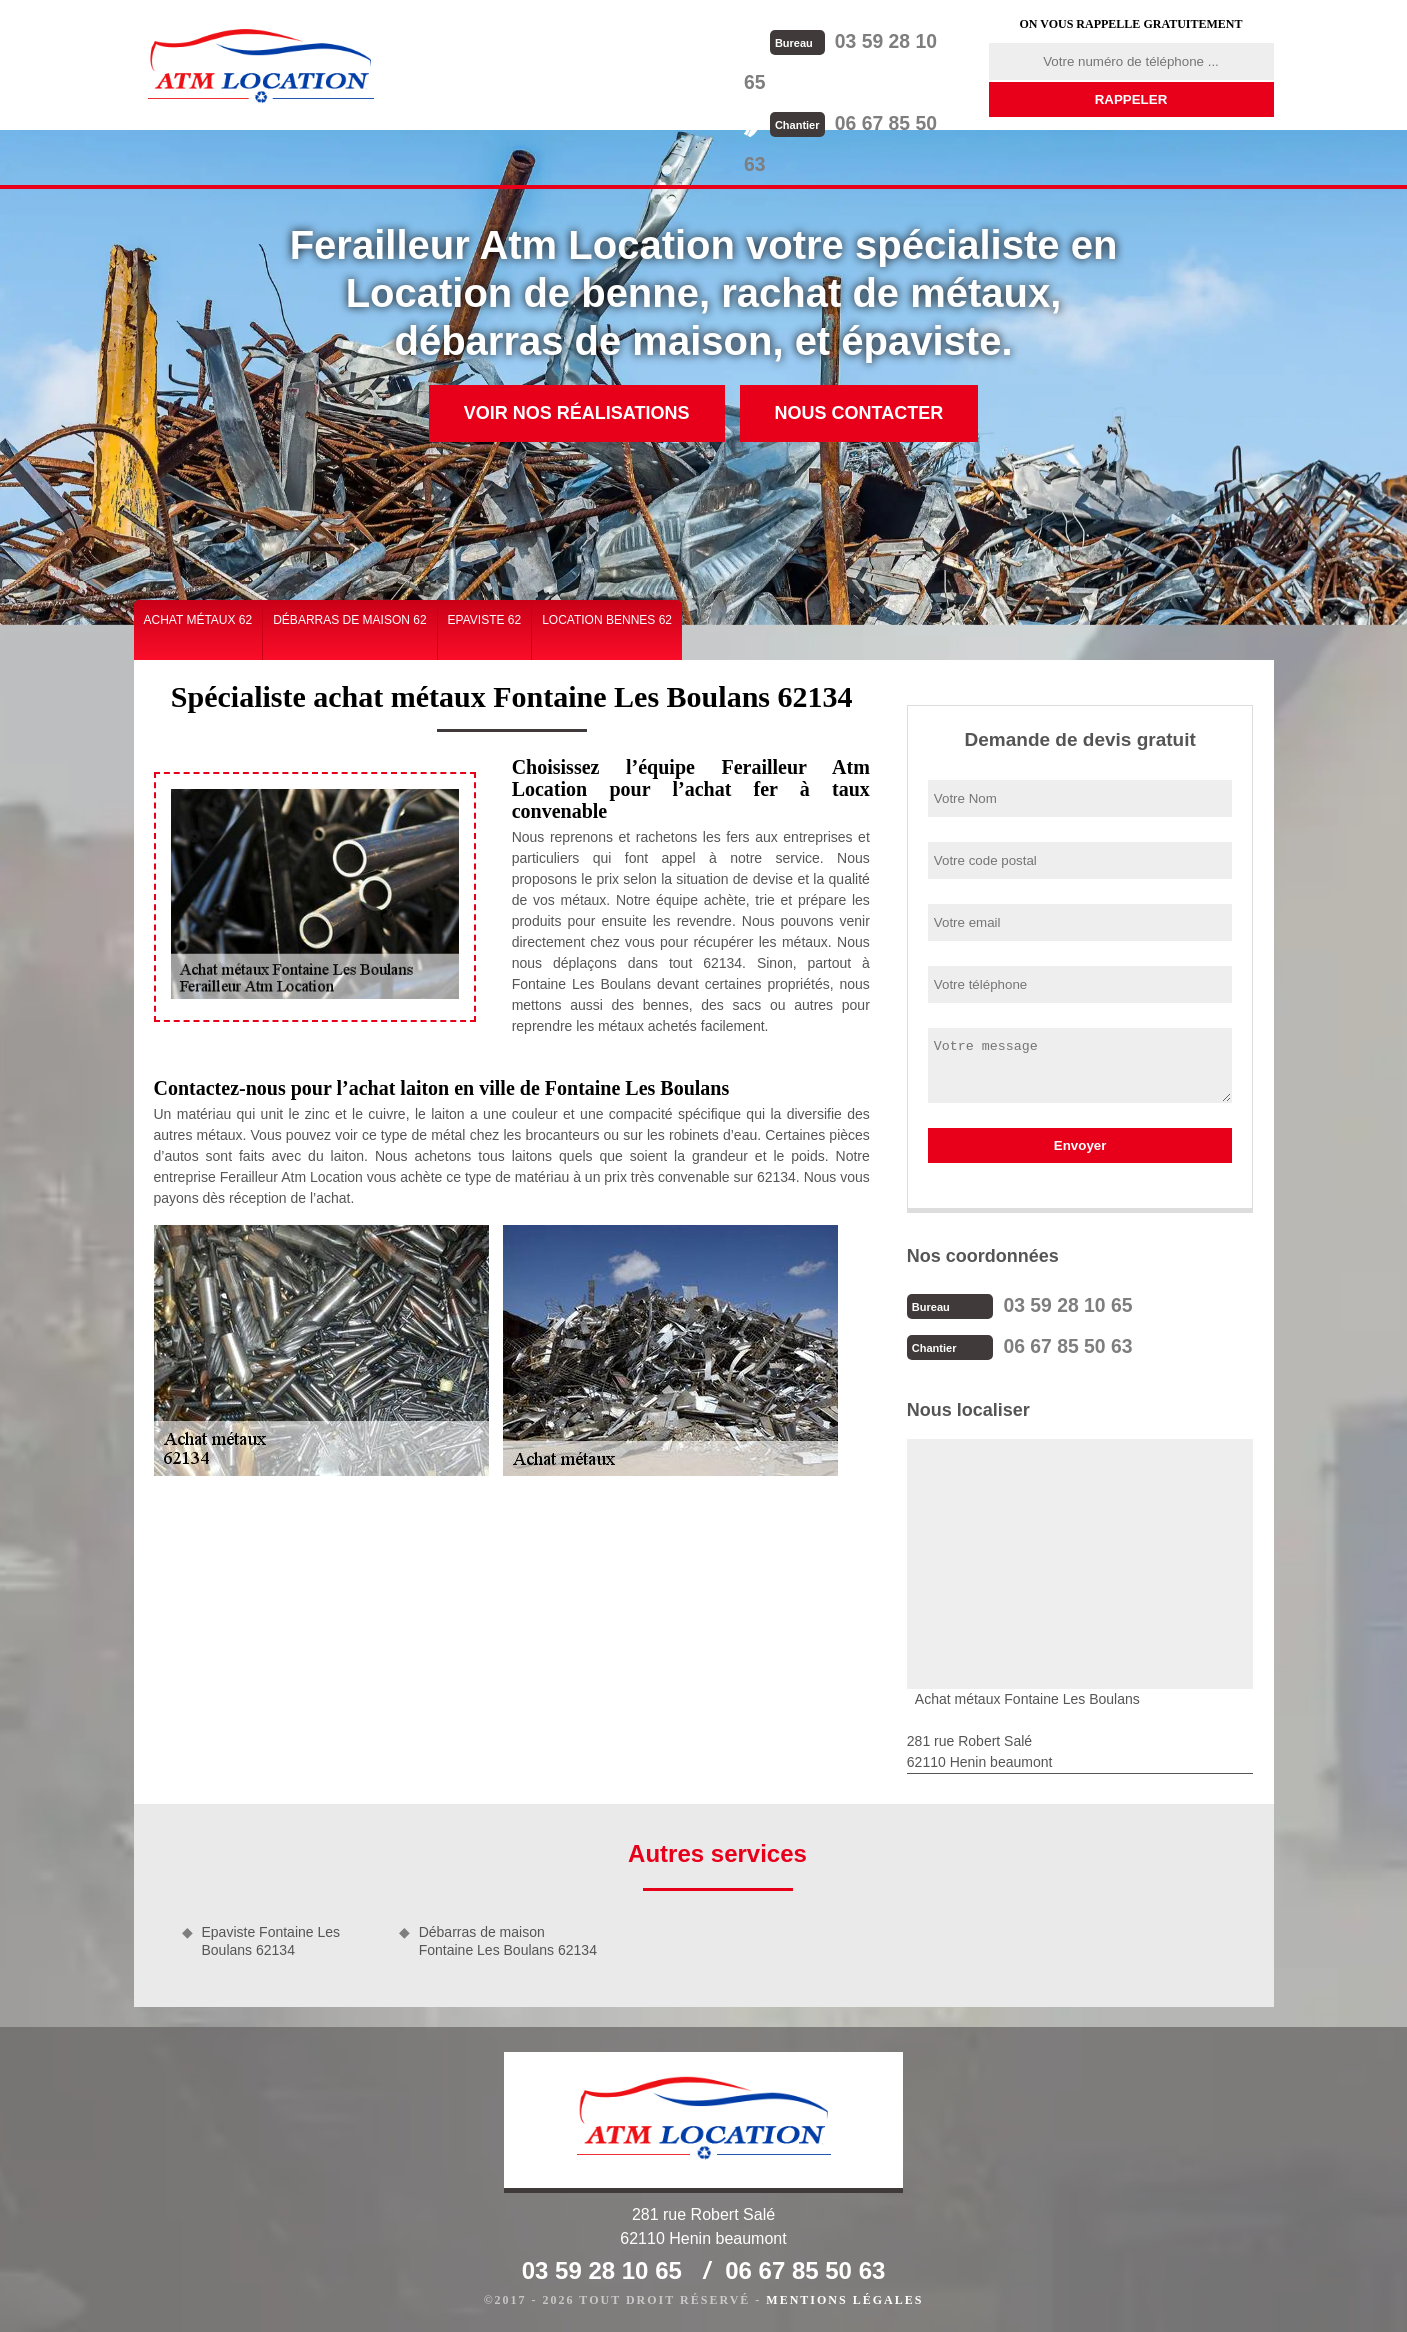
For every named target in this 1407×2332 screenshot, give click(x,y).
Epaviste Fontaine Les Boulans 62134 (271, 1939)
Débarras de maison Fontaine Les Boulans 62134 (508, 1939)
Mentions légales (844, 2298)
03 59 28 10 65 (867, 40)
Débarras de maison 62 (349, 620)
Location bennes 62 (607, 620)
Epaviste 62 (485, 620)
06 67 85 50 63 (867, 80)
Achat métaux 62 (198, 620)
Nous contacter (859, 413)
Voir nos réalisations (577, 413)
